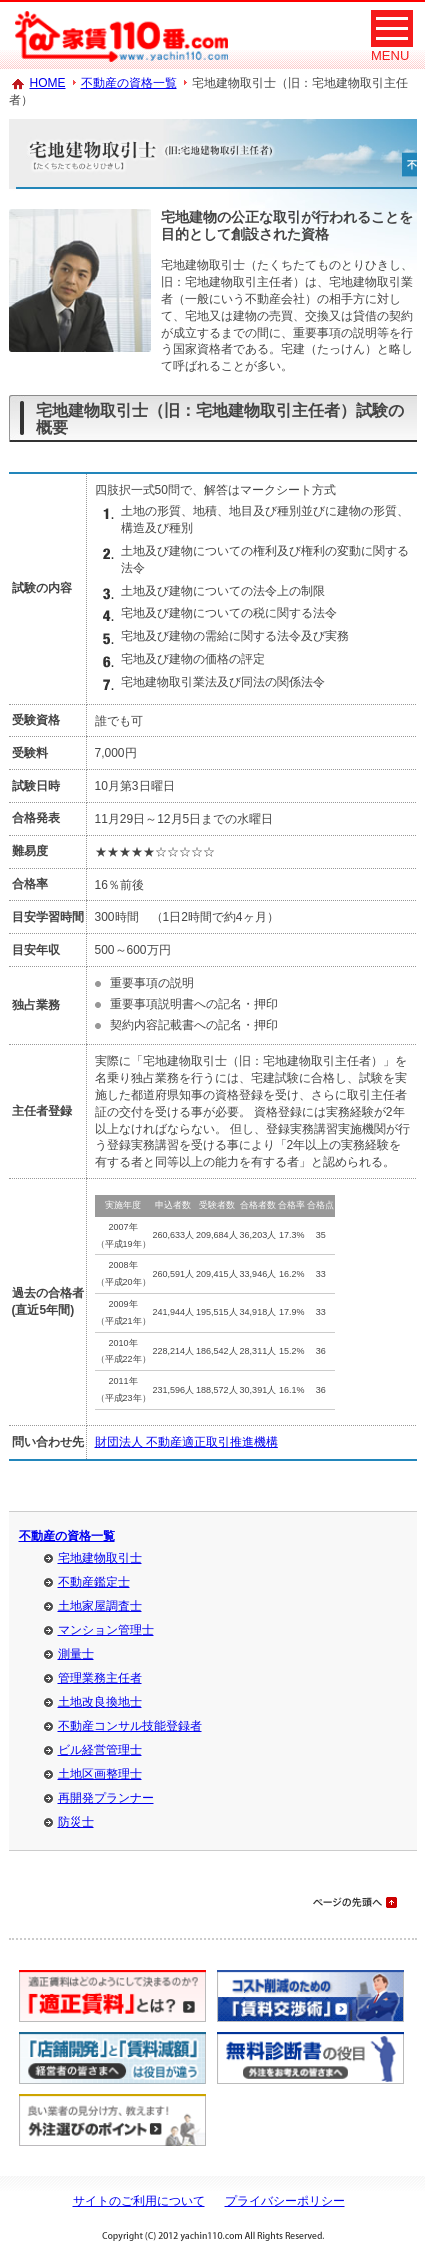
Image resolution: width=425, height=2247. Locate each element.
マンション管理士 (106, 1630)
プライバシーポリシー (285, 2201)
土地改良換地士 (100, 1702)
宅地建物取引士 (100, 1558)
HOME (48, 83)
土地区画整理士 (100, 1774)
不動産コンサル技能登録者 (130, 1726)
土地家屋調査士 (100, 1606)
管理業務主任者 (100, 1678)
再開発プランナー (106, 1798)
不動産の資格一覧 (129, 83)
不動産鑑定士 (94, 1582)
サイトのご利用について (139, 2201)
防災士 (76, 1822)
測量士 (76, 1654)
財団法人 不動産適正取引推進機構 (186, 1442)
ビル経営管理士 (100, 1750)
